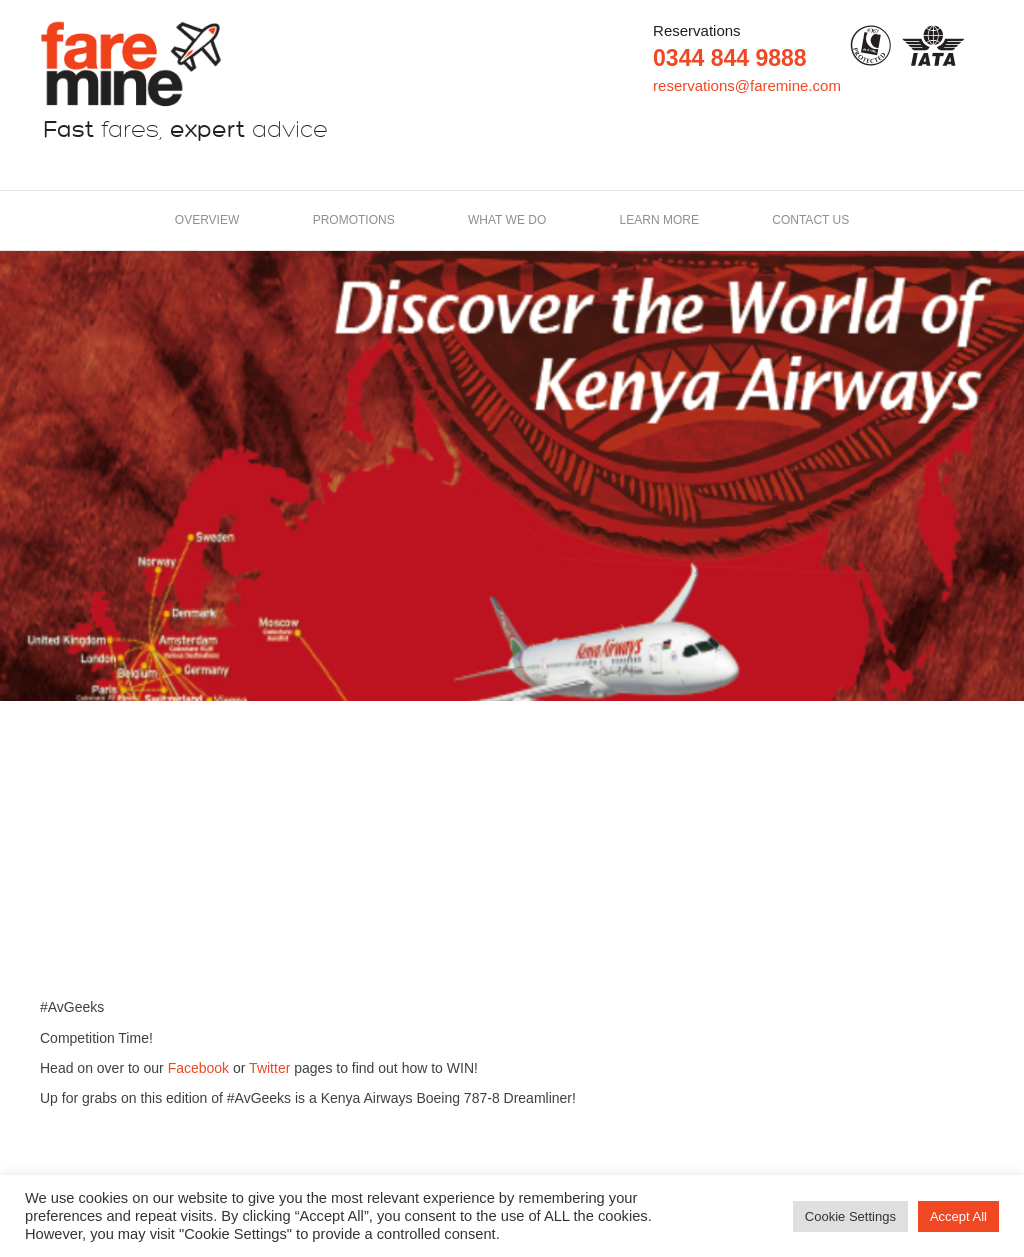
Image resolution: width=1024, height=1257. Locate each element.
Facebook (198, 1068)
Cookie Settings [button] (850, 1216)
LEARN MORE (659, 220)
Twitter (269, 1068)
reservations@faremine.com (747, 85)
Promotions (354, 220)
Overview (207, 220)
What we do (507, 220)
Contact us (810, 220)
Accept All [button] (958, 1216)
